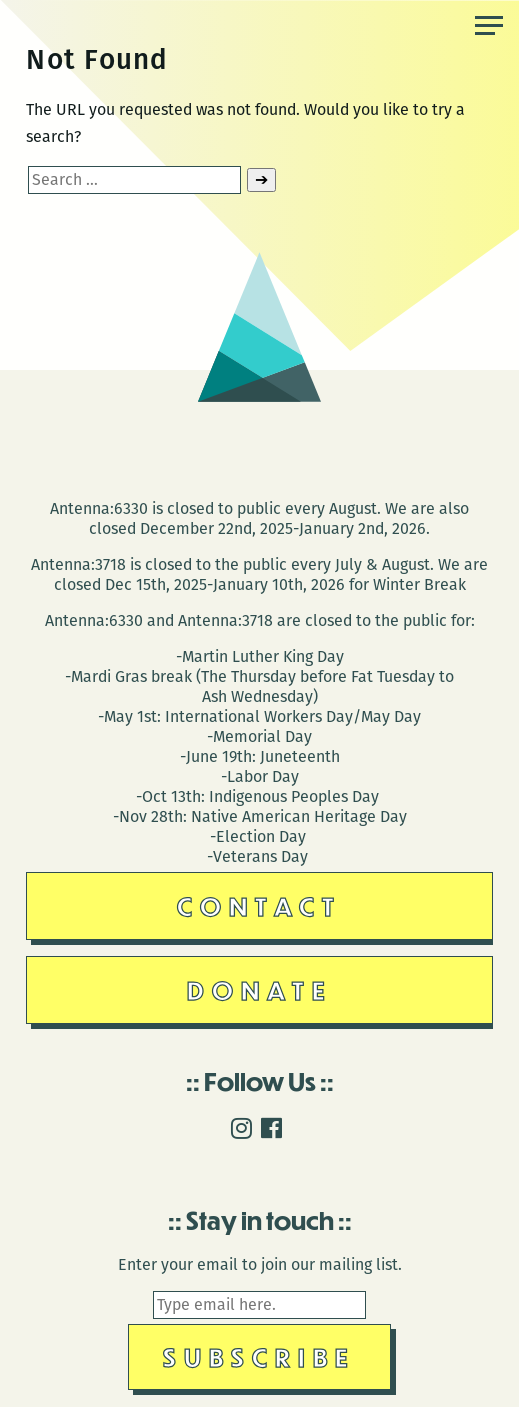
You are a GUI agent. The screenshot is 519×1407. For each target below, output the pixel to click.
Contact (259, 905)
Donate (260, 989)
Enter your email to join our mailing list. (260, 1264)
